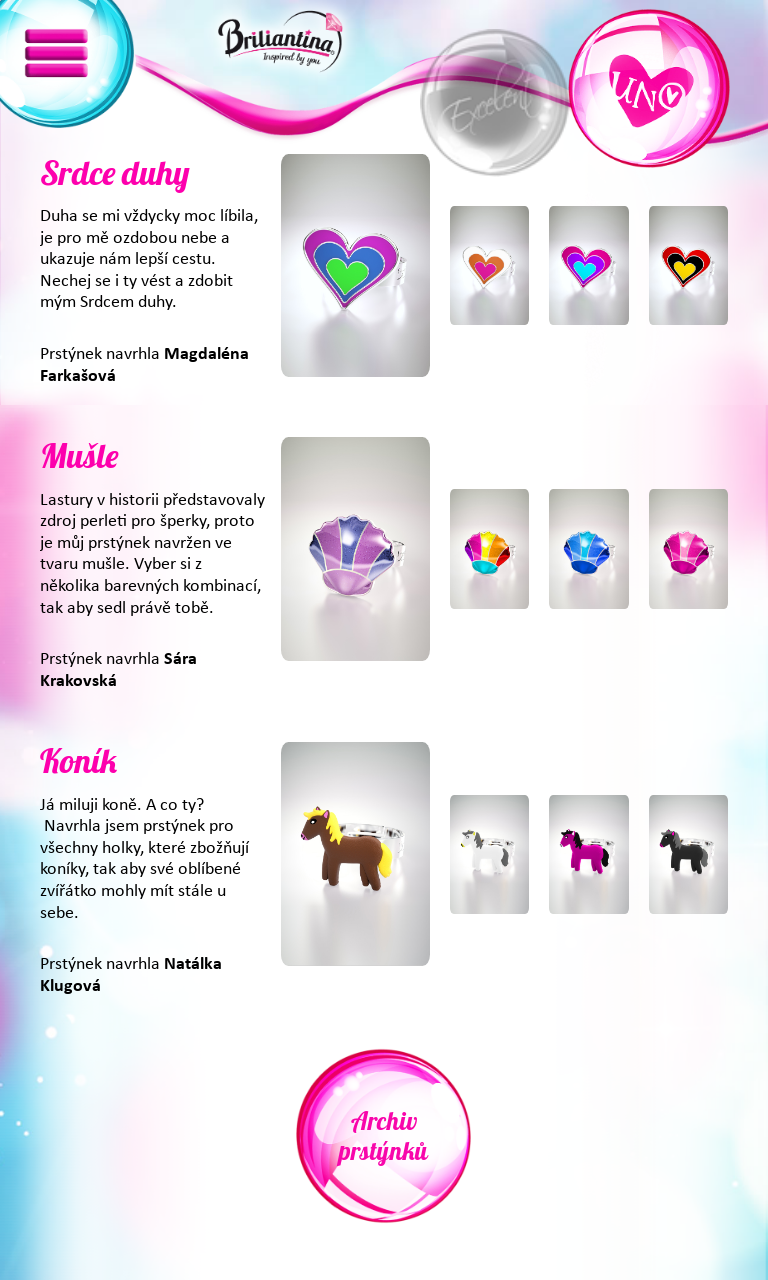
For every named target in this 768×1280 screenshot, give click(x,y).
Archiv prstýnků (383, 1135)
